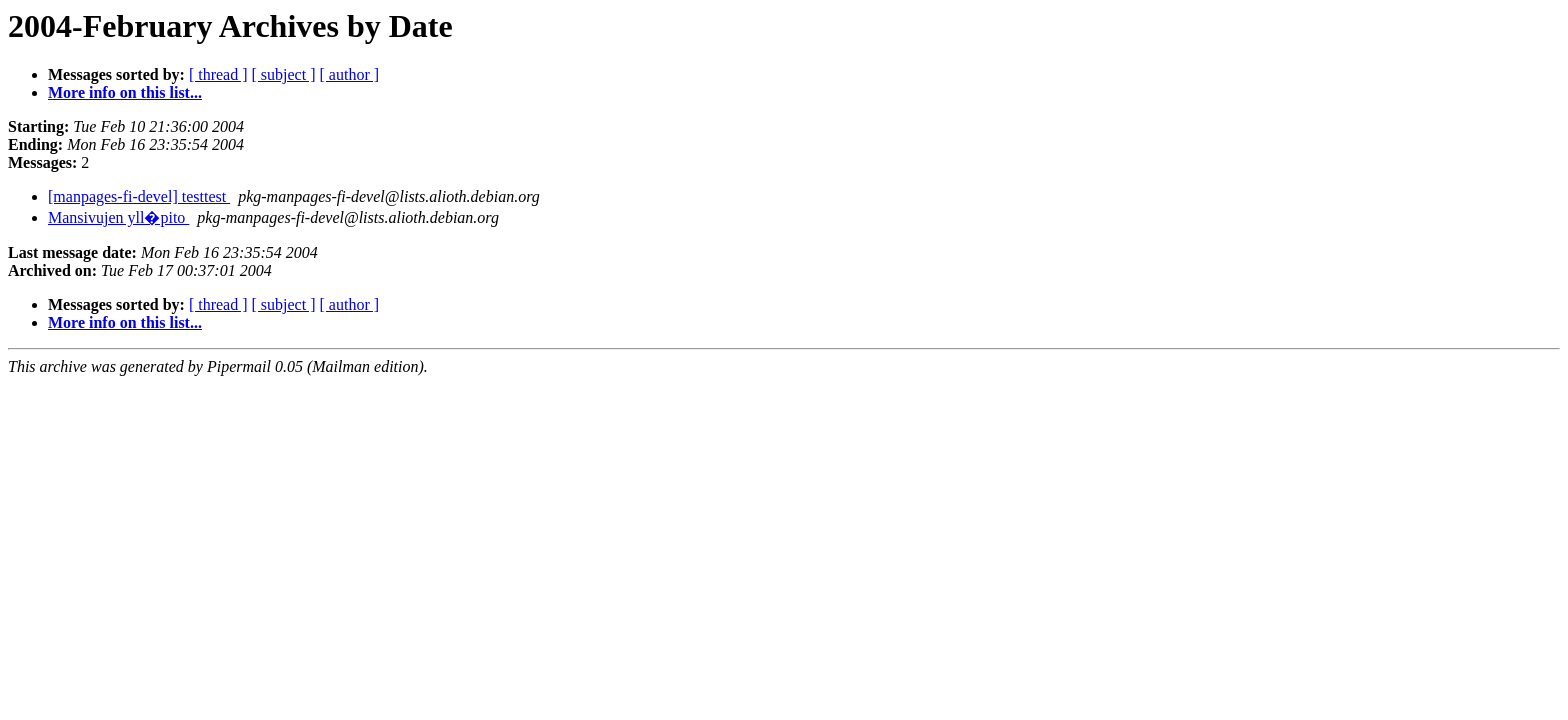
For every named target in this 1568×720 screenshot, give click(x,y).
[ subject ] (284, 74)
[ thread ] (218, 74)
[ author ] (350, 74)
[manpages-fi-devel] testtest (139, 196)
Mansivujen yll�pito (118, 217)
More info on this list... (125, 92)
